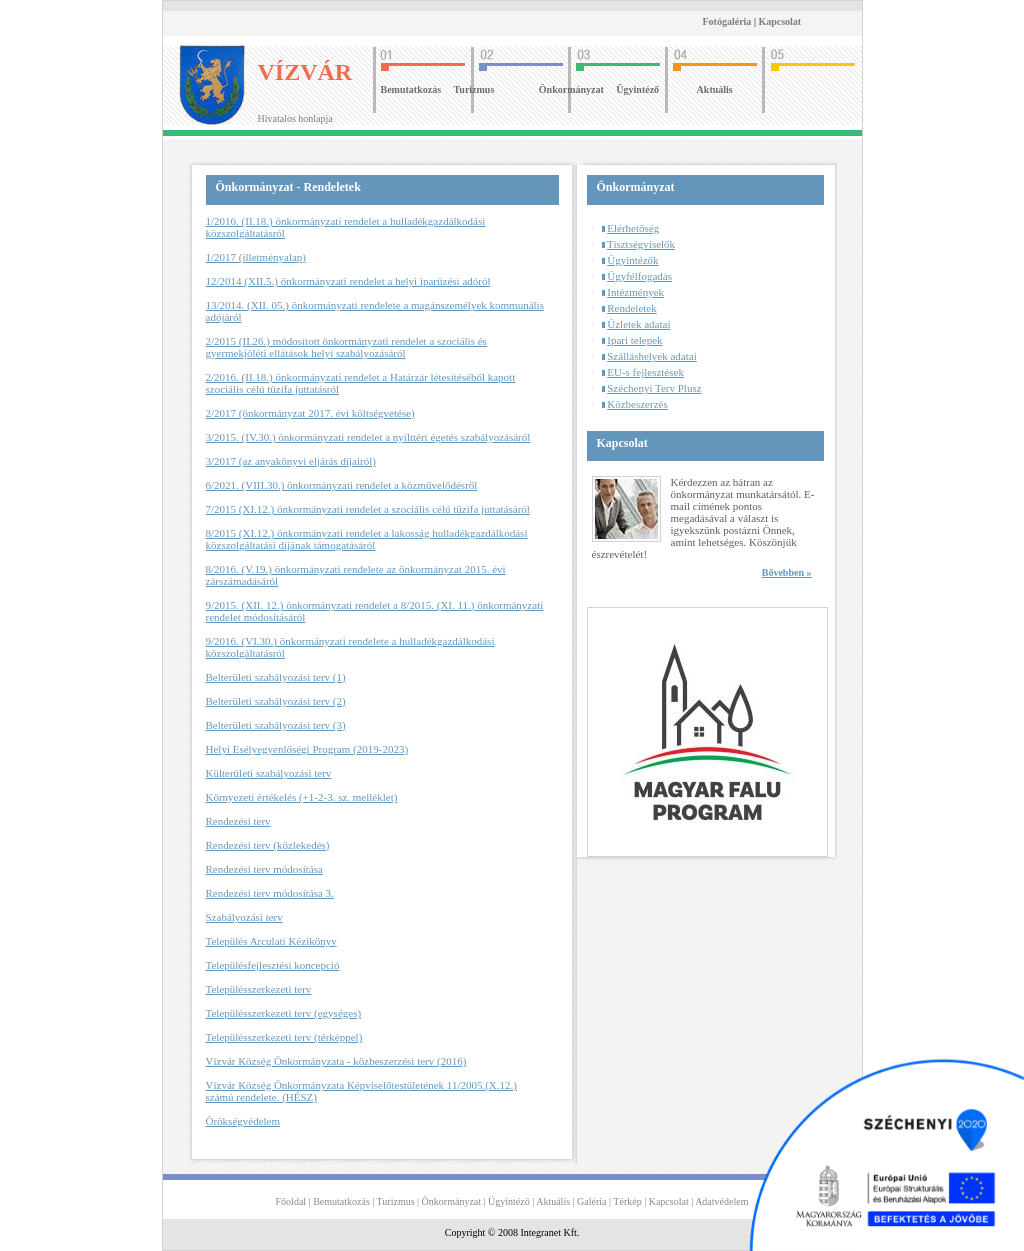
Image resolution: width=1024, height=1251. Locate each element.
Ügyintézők (632, 260)
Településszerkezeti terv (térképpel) (284, 1037)
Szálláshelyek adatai (652, 356)
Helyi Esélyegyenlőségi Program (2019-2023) (307, 749)
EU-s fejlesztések (645, 372)
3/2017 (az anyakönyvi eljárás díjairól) (291, 461)
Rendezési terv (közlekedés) (268, 845)
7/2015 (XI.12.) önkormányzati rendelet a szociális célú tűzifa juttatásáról (368, 509)
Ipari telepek (634, 340)
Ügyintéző (637, 89)
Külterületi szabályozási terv (269, 773)
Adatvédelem (721, 1201)
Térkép (627, 1201)
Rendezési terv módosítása (264, 869)
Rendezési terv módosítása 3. (270, 893)
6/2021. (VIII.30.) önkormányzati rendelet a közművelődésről (342, 485)
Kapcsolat (779, 21)
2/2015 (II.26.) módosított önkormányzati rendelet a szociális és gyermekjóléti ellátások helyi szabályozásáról (346, 347)
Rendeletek (631, 308)
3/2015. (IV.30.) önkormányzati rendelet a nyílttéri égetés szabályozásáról (368, 437)
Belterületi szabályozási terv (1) (276, 677)
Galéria (591, 1201)
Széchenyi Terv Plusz (654, 388)
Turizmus (474, 89)
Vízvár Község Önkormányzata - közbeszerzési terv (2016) (336, 1061)
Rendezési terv (238, 821)
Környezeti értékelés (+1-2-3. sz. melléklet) (302, 797)
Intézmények (635, 292)
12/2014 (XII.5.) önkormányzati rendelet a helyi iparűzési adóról (348, 281)
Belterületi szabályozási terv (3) (276, 725)
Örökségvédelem (243, 1121)
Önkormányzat (571, 89)
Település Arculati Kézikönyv (271, 941)
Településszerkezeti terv (259, 989)
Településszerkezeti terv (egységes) (284, 1013)
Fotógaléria (727, 21)
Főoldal (291, 1201)
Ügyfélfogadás (639, 276)
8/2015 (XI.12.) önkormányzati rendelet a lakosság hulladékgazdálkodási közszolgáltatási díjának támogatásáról (367, 539)
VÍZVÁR (305, 72)
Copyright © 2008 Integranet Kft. (512, 1232)
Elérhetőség (633, 228)
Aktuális (715, 89)
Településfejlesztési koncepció (273, 965)
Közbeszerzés (637, 404)
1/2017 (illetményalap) (256, 257)
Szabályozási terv (244, 917)
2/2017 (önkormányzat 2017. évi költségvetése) (310, 413)
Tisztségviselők (641, 244)
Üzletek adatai (638, 324)
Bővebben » (787, 572)
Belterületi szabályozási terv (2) (276, 701)
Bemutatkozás (411, 89)
